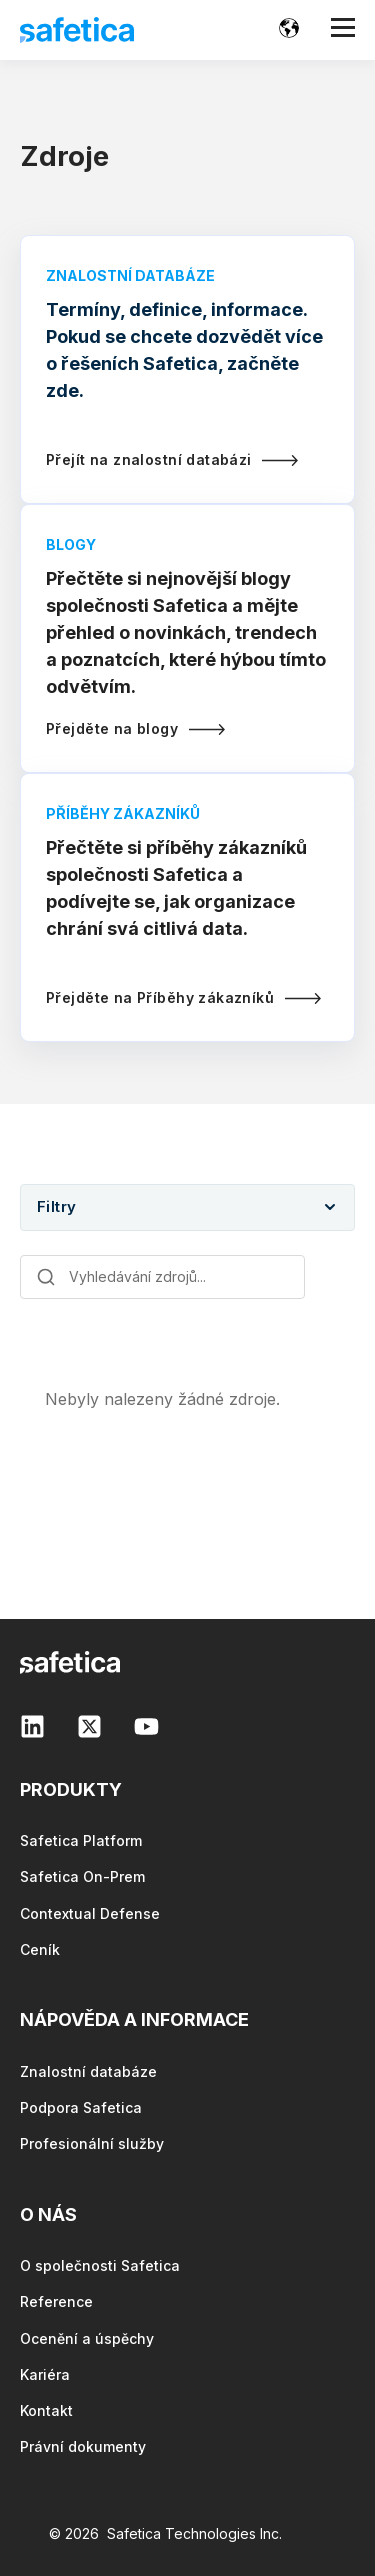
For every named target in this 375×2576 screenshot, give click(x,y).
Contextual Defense (90, 1913)
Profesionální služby (92, 2143)
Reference (56, 2301)
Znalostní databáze (88, 2071)
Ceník (40, 1949)
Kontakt (46, 2410)
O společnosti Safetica (100, 2265)
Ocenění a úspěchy (87, 2338)
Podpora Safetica (81, 2107)
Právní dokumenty (83, 2446)
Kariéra (45, 2374)
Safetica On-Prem (82, 1876)
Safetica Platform (81, 1840)
